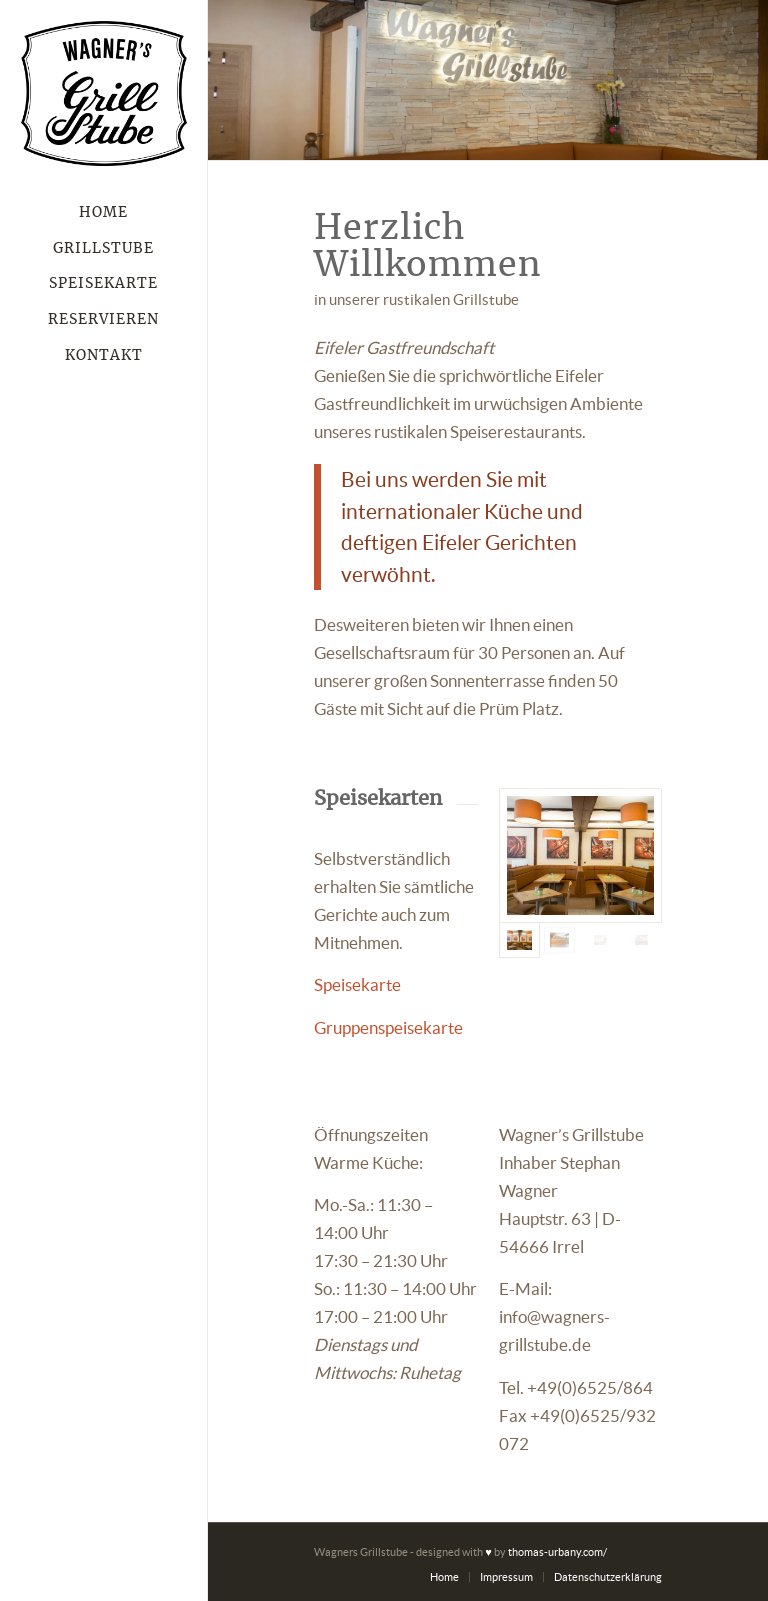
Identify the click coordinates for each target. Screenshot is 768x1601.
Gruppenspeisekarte (388, 1027)
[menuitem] (104, 214)
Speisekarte (357, 984)
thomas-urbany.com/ (557, 1552)
